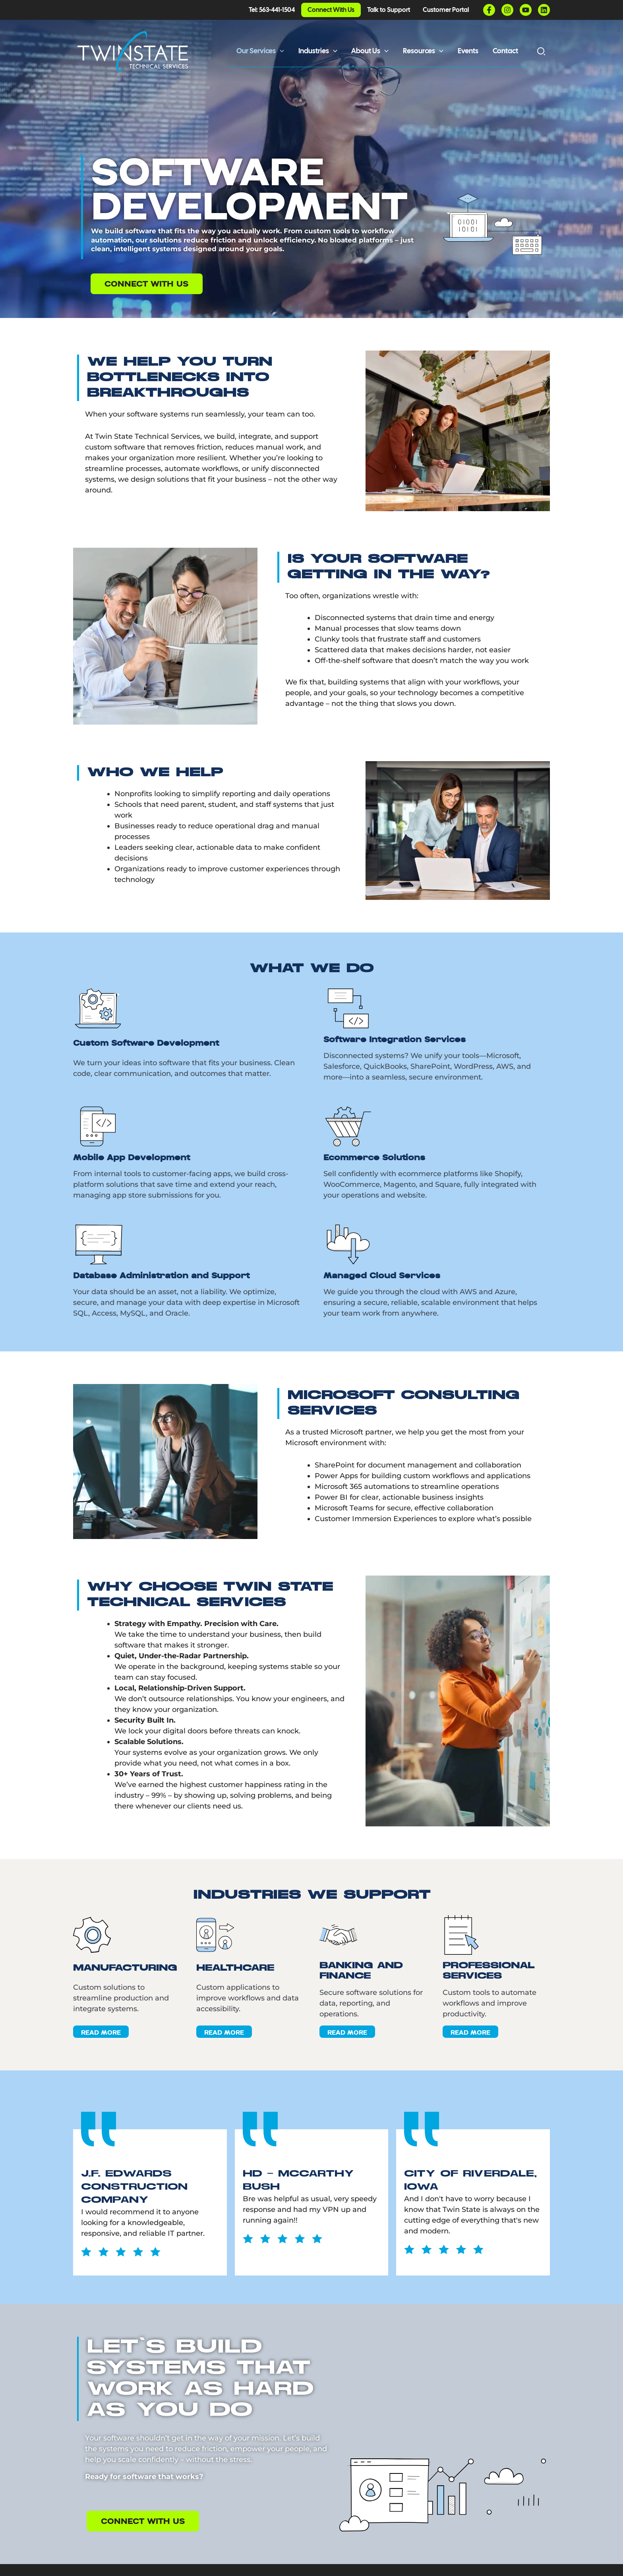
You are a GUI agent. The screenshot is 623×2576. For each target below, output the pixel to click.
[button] (280, 51)
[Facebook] (489, 10)
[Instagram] (507, 10)
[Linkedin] (544, 10)
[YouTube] (526, 10)
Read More (101, 2032)
